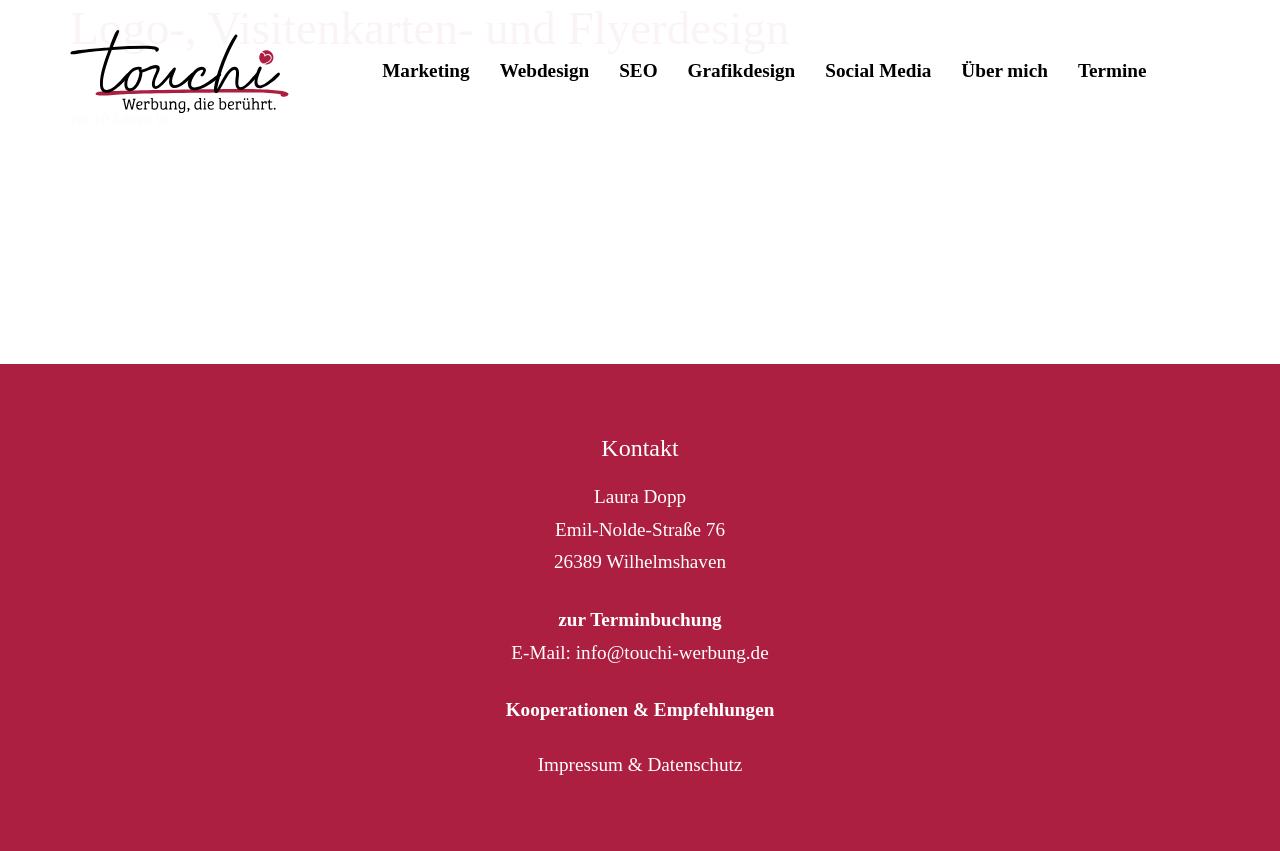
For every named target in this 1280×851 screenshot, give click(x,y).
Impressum (580, 764)
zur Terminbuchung (639, 619)
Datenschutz (694, 764)
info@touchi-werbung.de (672, 652)
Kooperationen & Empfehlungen (640, 709)
